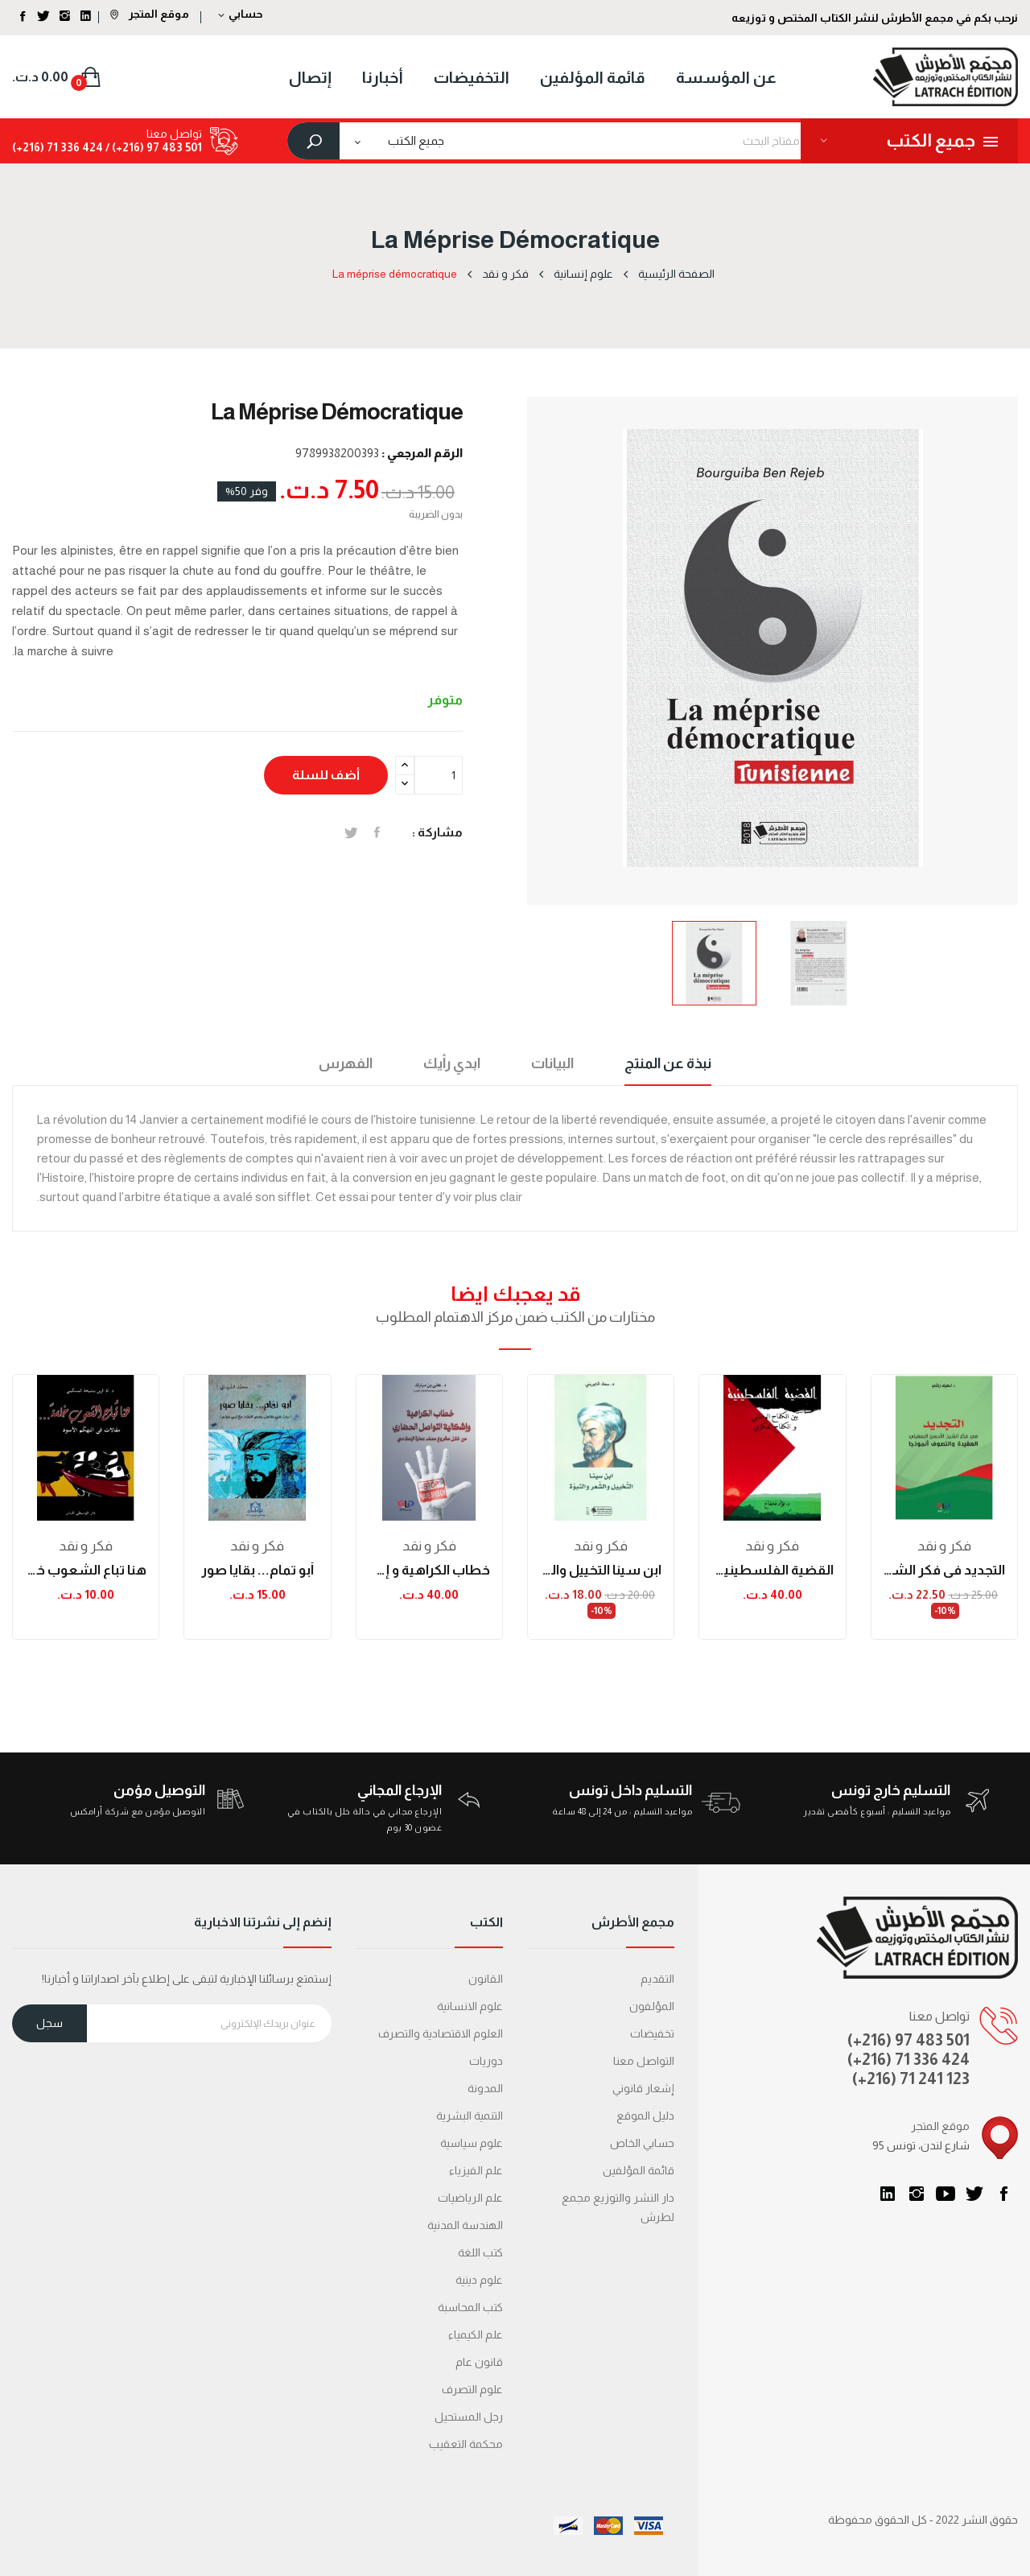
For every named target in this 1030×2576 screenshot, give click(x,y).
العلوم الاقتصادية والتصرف (440, 2033)
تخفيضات (652, 2033)
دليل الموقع (645, 2115)
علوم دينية (479, 2279)
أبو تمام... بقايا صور (257, 1570)
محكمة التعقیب (466, 2444)
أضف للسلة (326, 775)
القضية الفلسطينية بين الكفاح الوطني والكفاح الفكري (772, 1570)
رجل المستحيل (469, 2416)
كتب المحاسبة (470, 2307)
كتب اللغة (480, 2252)
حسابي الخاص (642, 2142)
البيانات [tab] (552, 1063)
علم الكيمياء (475, 2334)
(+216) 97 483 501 (908, 2040)
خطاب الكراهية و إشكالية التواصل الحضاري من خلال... (429, 1570)
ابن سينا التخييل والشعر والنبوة (600, 1570)
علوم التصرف (472, 2389)
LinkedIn (887, 2193)
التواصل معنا (643, 2060)
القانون (485, 1978)
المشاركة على (377, 832)
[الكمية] (438, 775)
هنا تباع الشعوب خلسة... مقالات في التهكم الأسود (85, 1570)
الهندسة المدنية (465, 2225)
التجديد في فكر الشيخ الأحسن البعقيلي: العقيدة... (944, 1570)
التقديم (657, 1978)
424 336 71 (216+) (57, 147)
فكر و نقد (86, 1546)
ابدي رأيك (451, 1063)
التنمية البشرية (469, 2115)
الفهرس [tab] (346, 1063)
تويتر (974, 2193)
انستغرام (916, 2193)
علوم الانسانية (470, 2006)
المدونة (485, 2088)
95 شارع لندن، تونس (921, 2145)
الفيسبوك (1003, 2193)
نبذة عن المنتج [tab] (667, 1063)
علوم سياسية (471, 2142)
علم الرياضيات (470, 2197)
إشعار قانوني (643, 2088)
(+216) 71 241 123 (911, 2078)
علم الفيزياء (476, 2170)
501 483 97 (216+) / (152, 147)
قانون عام (479, 2361)
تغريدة (351, 832)
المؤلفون (651, 2006)
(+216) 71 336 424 (908, 2059)
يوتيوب (945, 2193)
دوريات (486, 2060)
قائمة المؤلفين (638, 2170)
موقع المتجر (149, 13)
